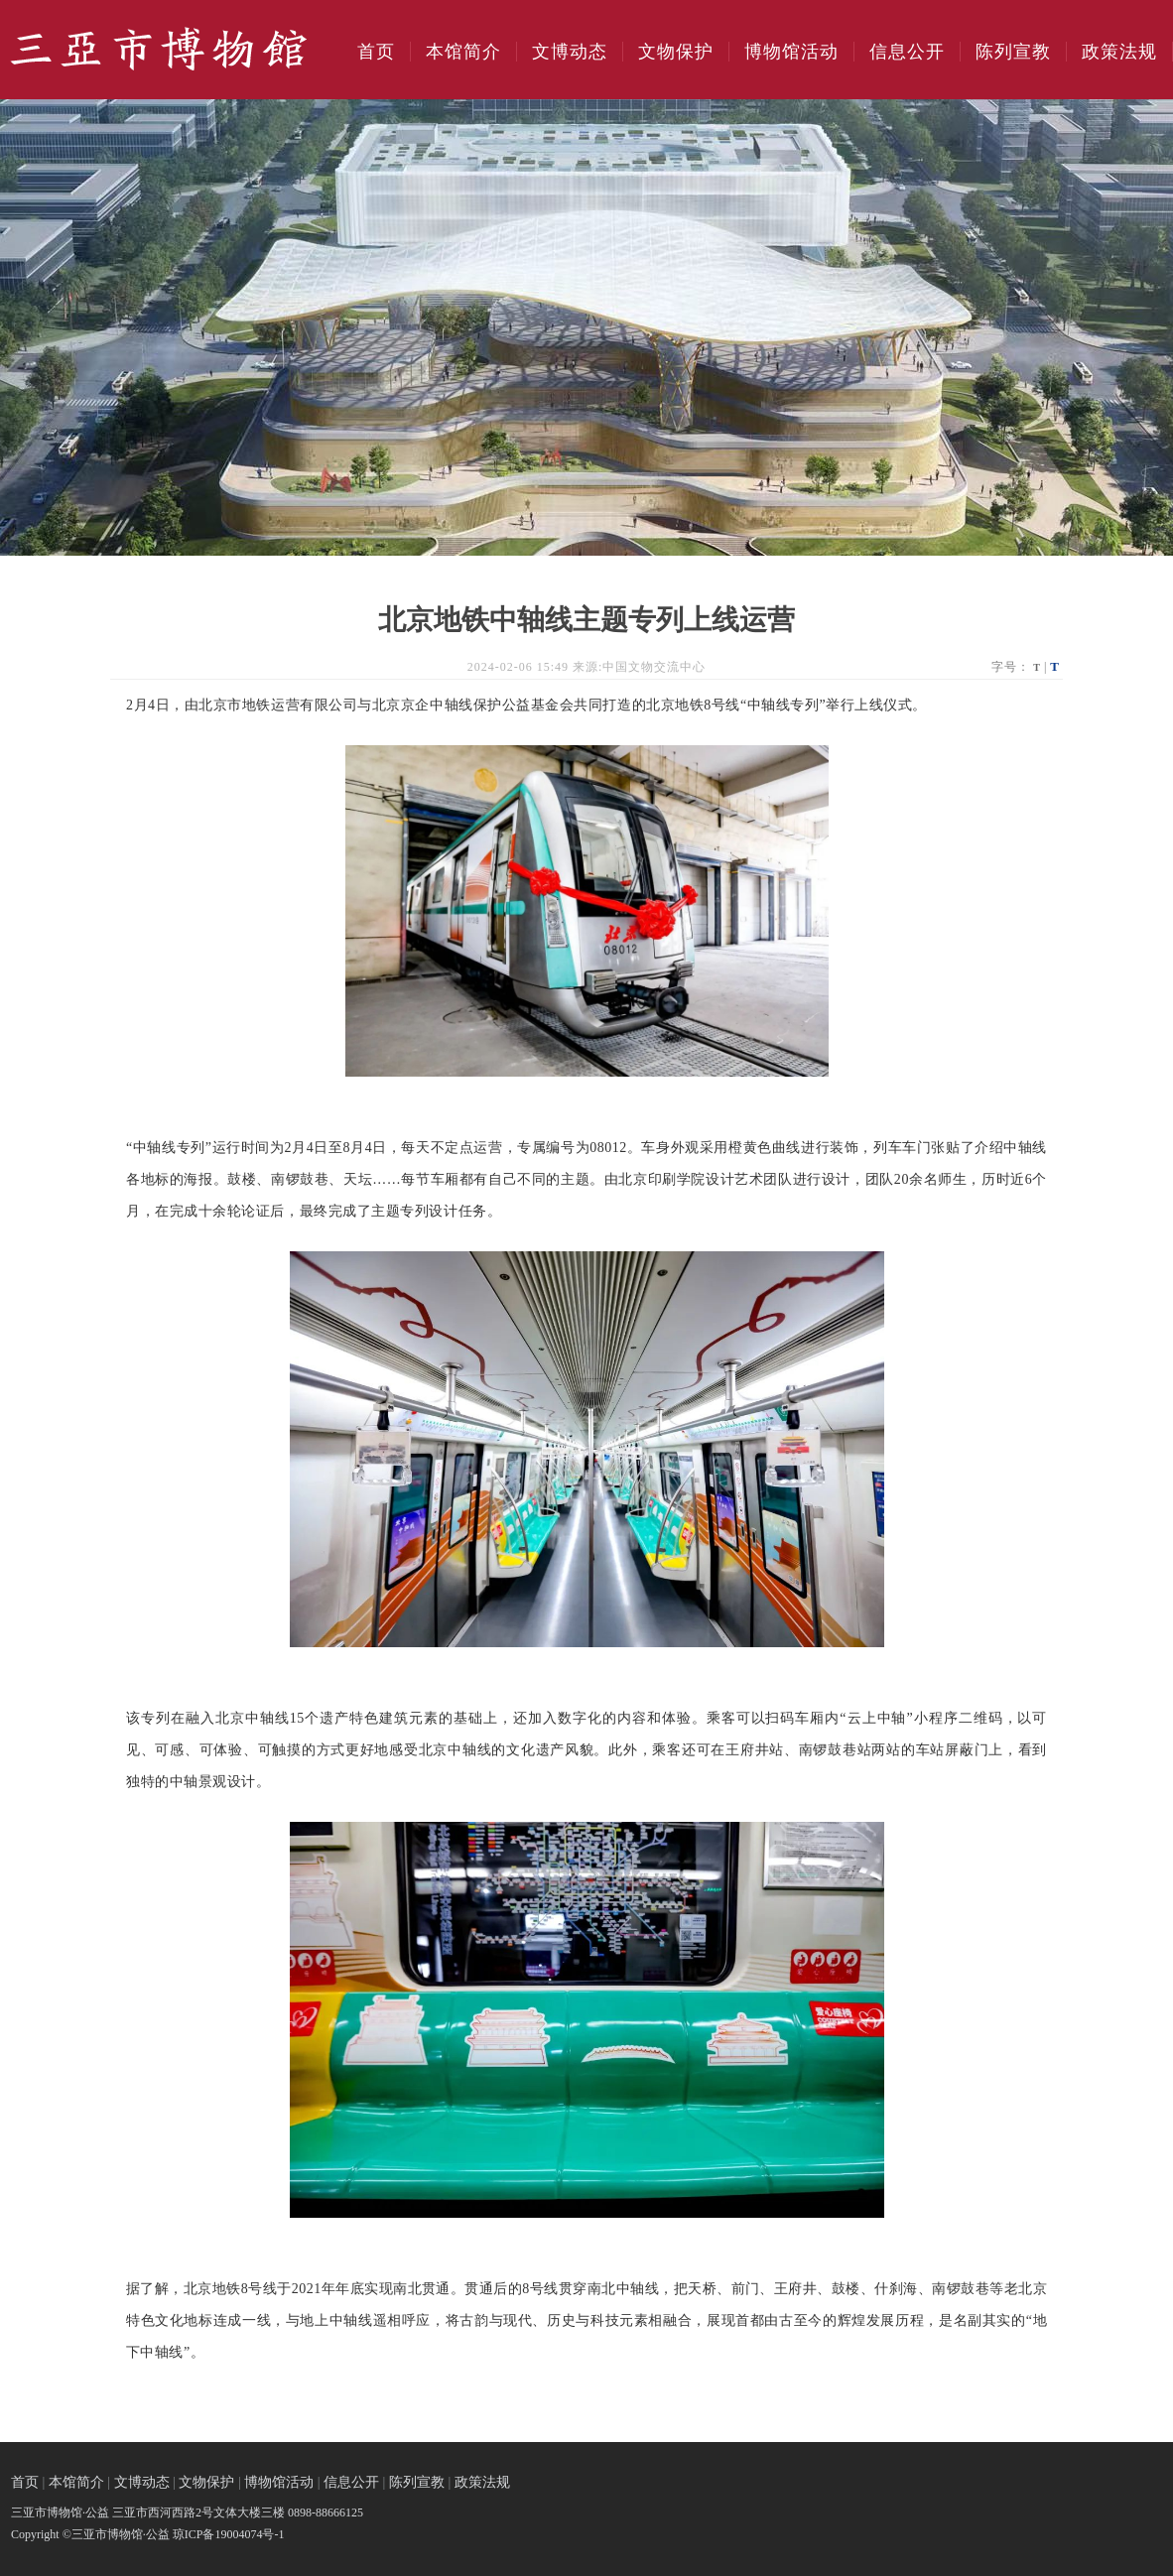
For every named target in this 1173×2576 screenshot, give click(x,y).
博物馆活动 (791, 52)
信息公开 (907, 52)
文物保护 (676, 52)
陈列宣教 (1013, 52)
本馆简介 (463, 52)
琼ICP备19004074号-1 (229, 2534)
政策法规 (1119, 52)
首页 (376, 52)
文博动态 (569, 52)
